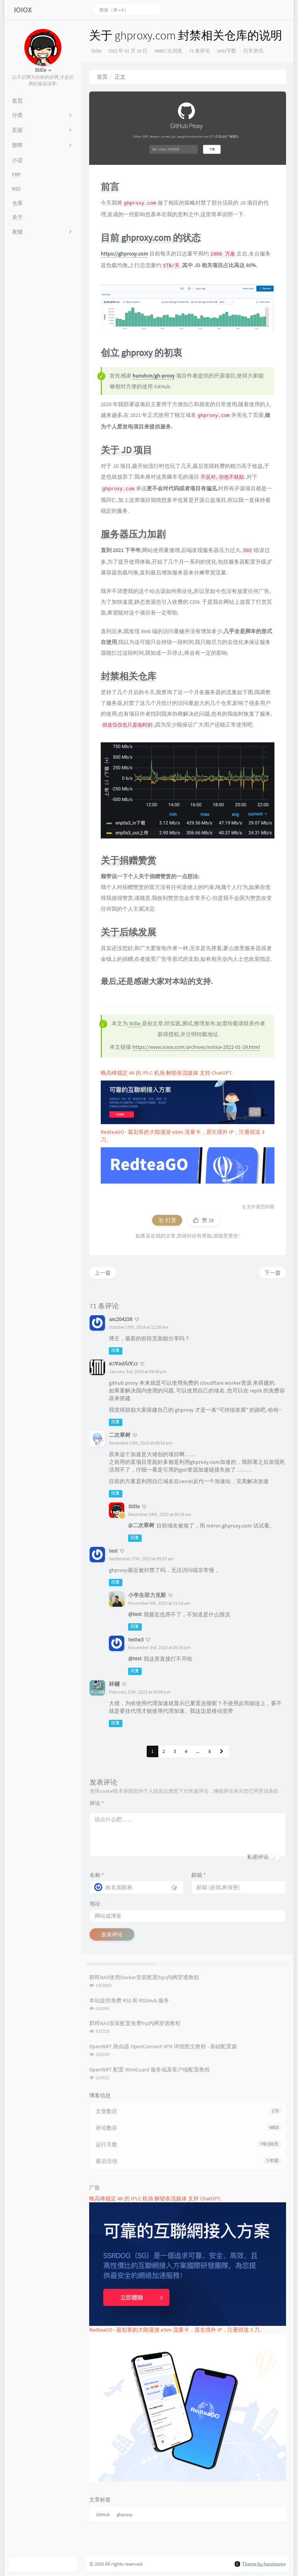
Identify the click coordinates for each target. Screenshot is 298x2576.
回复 (115, 1350)
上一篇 (103, 1272)
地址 (95, 1903)
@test (135, 1614)
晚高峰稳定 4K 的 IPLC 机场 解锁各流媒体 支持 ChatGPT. (166, 1072)
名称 (97, 1874)
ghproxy (125, 2514)
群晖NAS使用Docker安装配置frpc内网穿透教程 (144, 1977)
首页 (102, 76)
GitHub (103, 2514)
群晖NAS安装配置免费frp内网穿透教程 (135, 2023)
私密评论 (258, 1856)
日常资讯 (253, 50)
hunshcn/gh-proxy (153, 375)
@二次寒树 (141, 1525)
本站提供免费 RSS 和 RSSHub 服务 (129, 2000)
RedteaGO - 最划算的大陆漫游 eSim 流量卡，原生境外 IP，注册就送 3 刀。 (177, 2329)
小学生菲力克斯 (147, 1595)
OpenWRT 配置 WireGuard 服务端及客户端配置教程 (149, 2069)
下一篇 (272, 1272)
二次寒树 (119, 1434)
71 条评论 (199, 50)
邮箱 (198, 1874)
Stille (96, 50)
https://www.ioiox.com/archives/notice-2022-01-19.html (196, 1046)
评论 (97, 1803)
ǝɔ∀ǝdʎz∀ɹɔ (124, 1363)
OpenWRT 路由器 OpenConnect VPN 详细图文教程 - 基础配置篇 (163, 2046)
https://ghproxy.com (124, 253)
